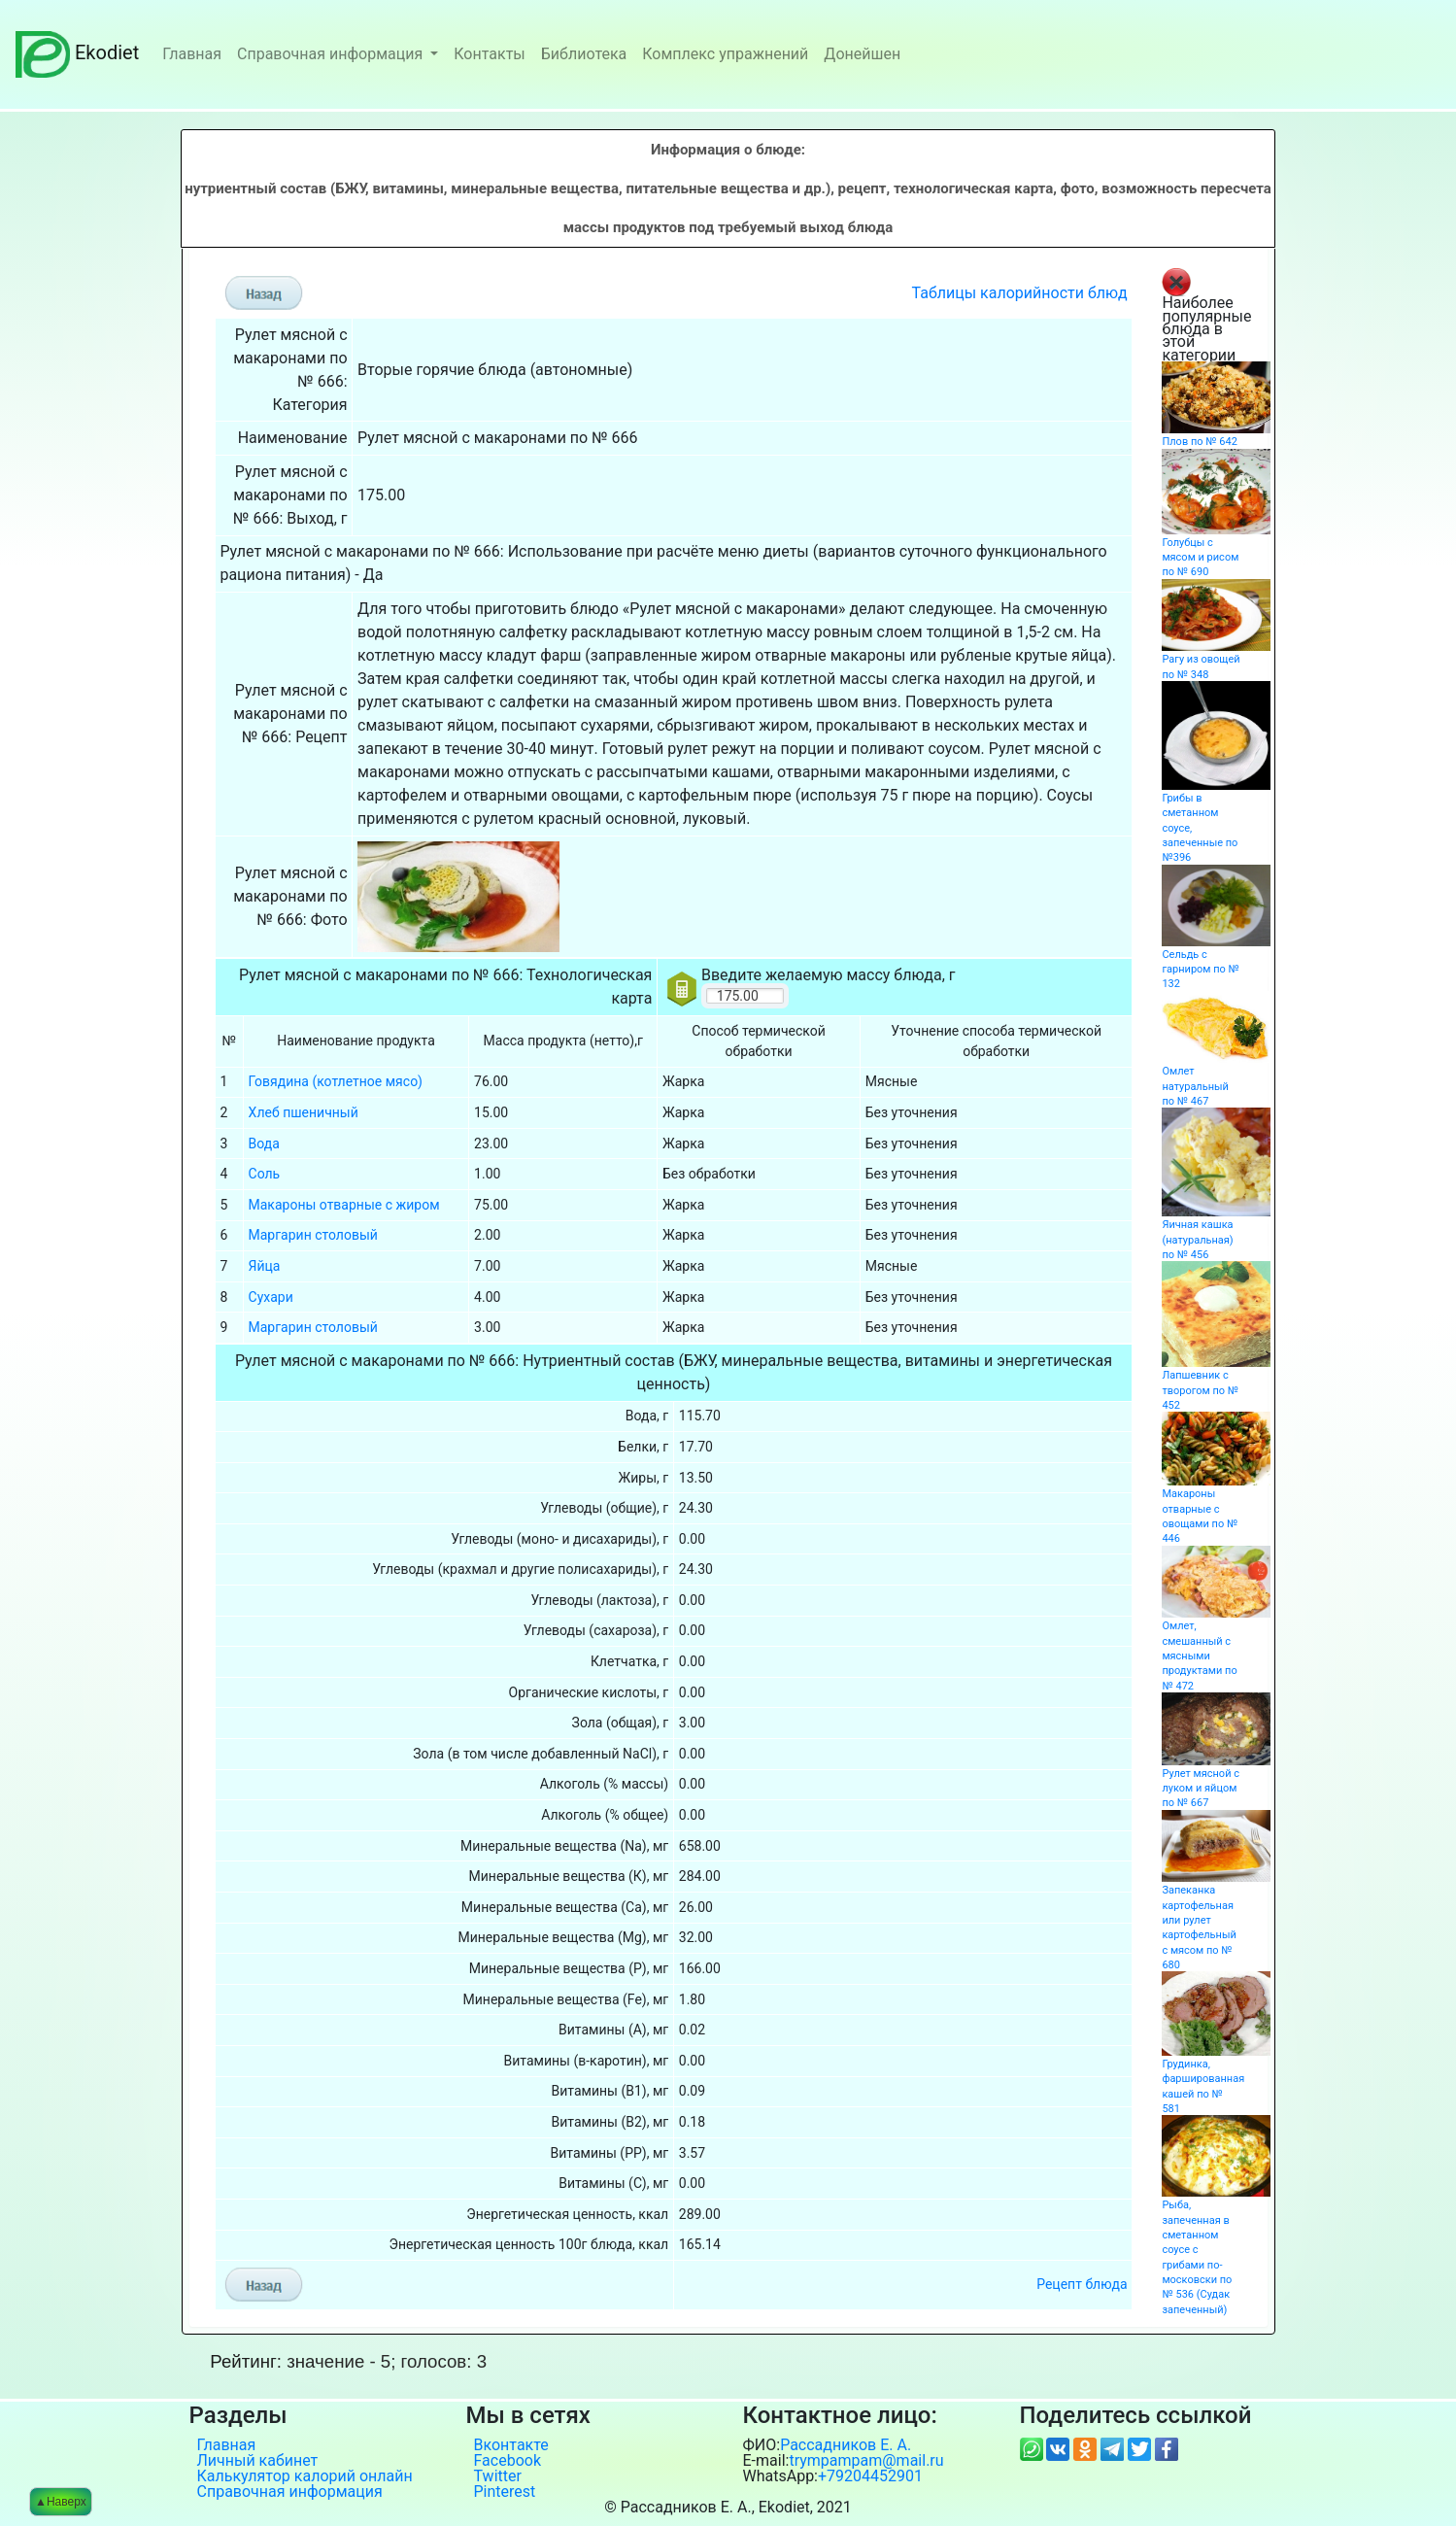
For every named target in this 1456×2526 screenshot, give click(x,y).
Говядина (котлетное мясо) (336, 1081)
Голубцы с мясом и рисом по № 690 (1200, 557)
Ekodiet (77, 52)
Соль (265, 1173)
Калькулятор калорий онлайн (305, 2476)
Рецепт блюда (1081, 2284)
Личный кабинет (258, 2461)
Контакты (489, 54)
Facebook (507, 2461)
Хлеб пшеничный (303, 1112)
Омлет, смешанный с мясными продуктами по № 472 (1199, 1655)
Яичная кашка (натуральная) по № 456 (1197, 1239)
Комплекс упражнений (725, 54)
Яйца (265, 1266)
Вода (264, 1143)
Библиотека (584, 54)
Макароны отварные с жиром (344, 1204)
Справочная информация (331, 54)
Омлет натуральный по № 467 (1195, 1086)
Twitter (498, 2476)
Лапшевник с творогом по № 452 (1200, 1390)
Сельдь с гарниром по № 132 (1200, 969)
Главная (191, 54)
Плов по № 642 (1199, 441)
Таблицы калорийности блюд (1020, 293)
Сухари (271, 1297)
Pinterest (505, 2492)
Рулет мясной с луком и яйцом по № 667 (1200, 1788)
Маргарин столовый (313, 1235)
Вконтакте (511, 2445)
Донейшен (862, 54)
